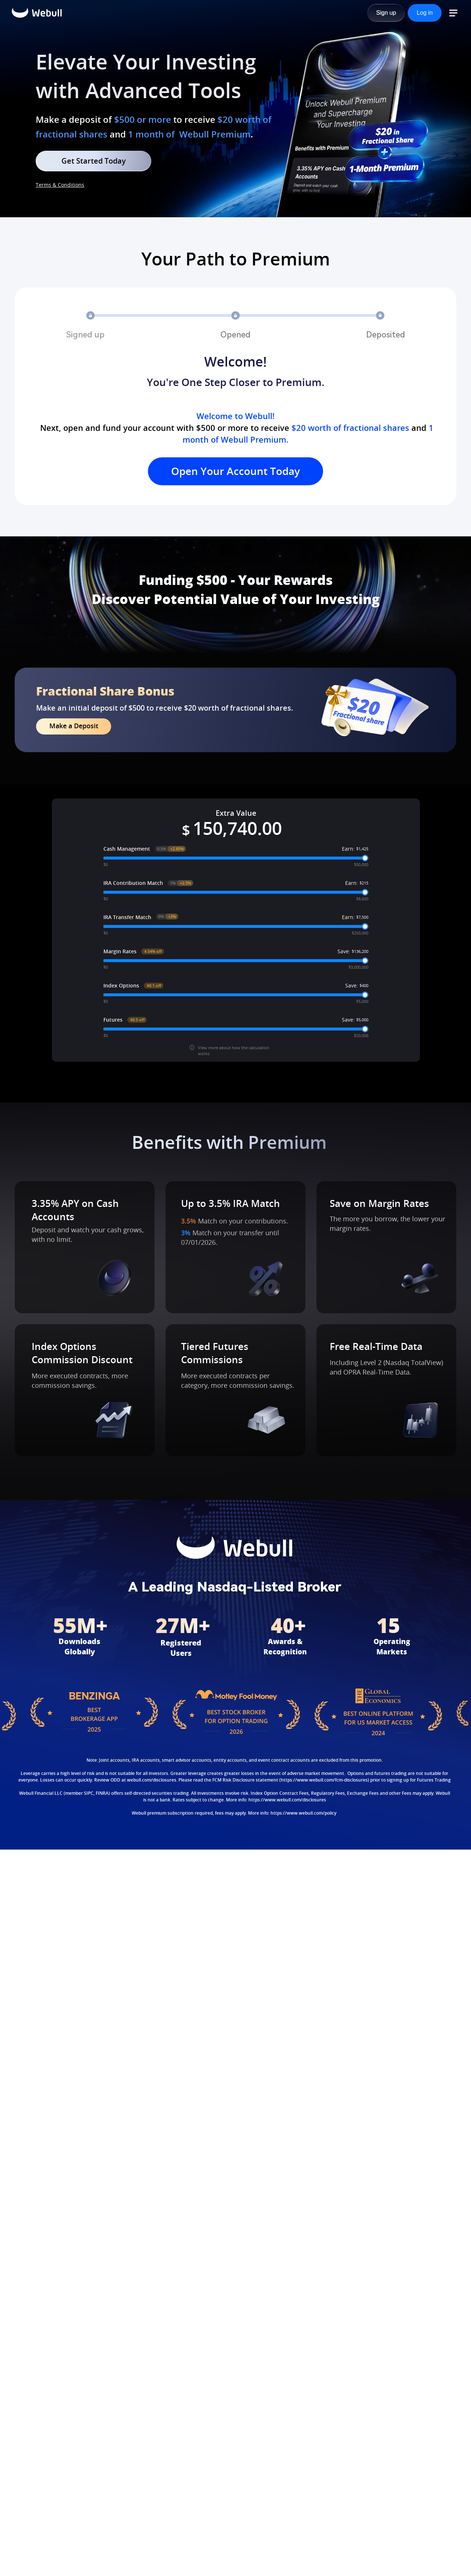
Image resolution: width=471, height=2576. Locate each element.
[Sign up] (386, 13)
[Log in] (425, 13)
